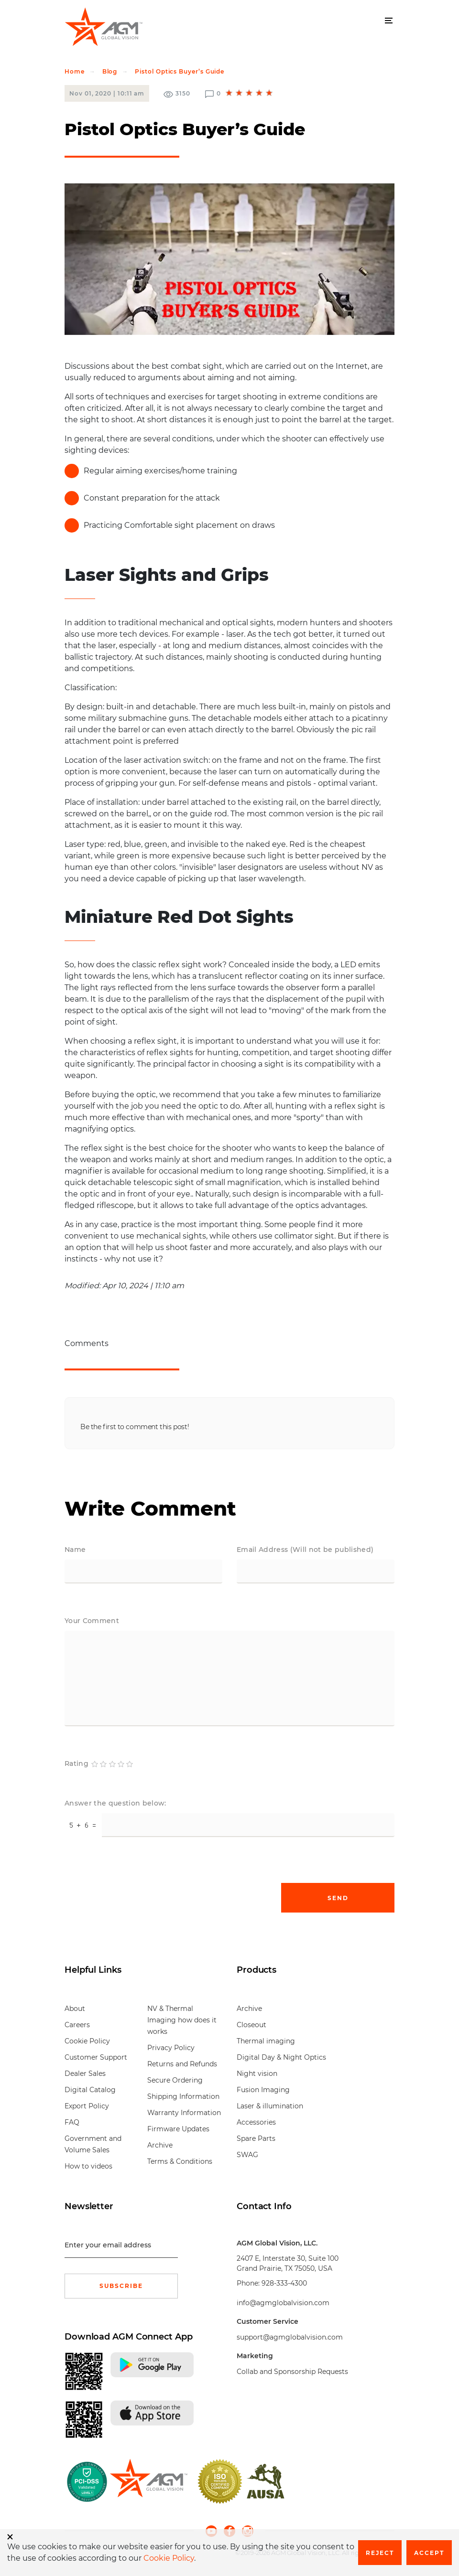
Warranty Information (184, 2112)
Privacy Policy (171, 2047)
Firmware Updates (178, 2129)
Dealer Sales (85, 2073)
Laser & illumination (270, 2106)
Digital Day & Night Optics (281, 2057)
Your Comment (92, 1621)
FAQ (72, 2122)
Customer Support (96, 2057)
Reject (380, 2552)
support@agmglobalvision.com (290, 2337)
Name (75, 1550)
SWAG (247, 2154)
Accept (429, 2552)
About (75, 2008)
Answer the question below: (115, 1803)
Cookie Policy (87, 2041)
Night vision (257, 2073)
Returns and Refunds (182, 2064)
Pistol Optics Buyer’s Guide (179, 71)
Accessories (256, 2122)
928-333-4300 (284, 2283)
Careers (77, 2024)
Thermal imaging (266, 2041)
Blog (110, 71)
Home (75, 71)
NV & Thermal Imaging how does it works (182, 2020)
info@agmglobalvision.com (283, 2302)
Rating (76, 1764)
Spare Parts (256, 2138)
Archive (160, 2145)
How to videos (88, 2166)
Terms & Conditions (179, 2161)
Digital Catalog (90, 2089)
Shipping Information (183, 2096)
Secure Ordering (175, 2080)
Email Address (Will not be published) (305, 1550)
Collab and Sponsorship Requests (292, 2371)
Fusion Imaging (263, 2089)
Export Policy (87, 2106)
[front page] (148, 2481)
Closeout (251, 2024)
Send (338, 1898)
